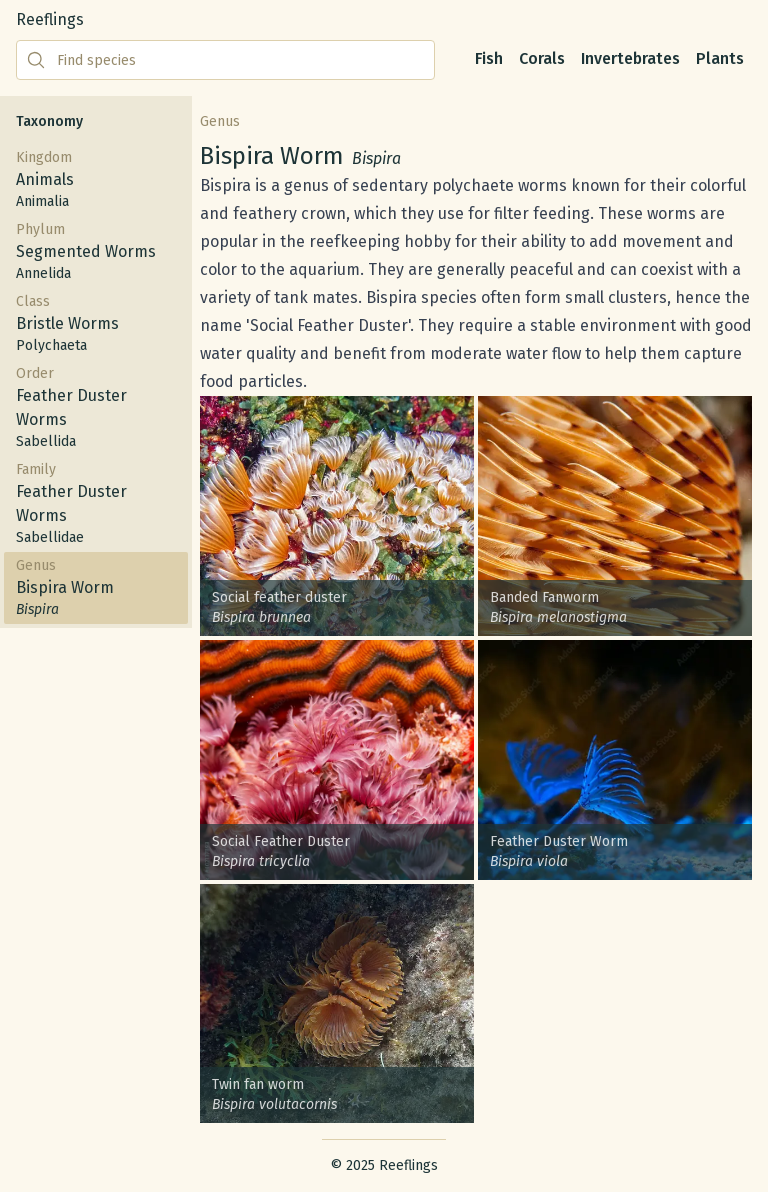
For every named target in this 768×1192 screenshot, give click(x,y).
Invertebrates (630, 58)
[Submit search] (36, 60)
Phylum (96, 252)
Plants (720, 58)
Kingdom (96, 180)
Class (96, 324)
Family (96, 504)
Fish (489, 58)
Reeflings (50, 19)
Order (96, 408)
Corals (542, 58)
